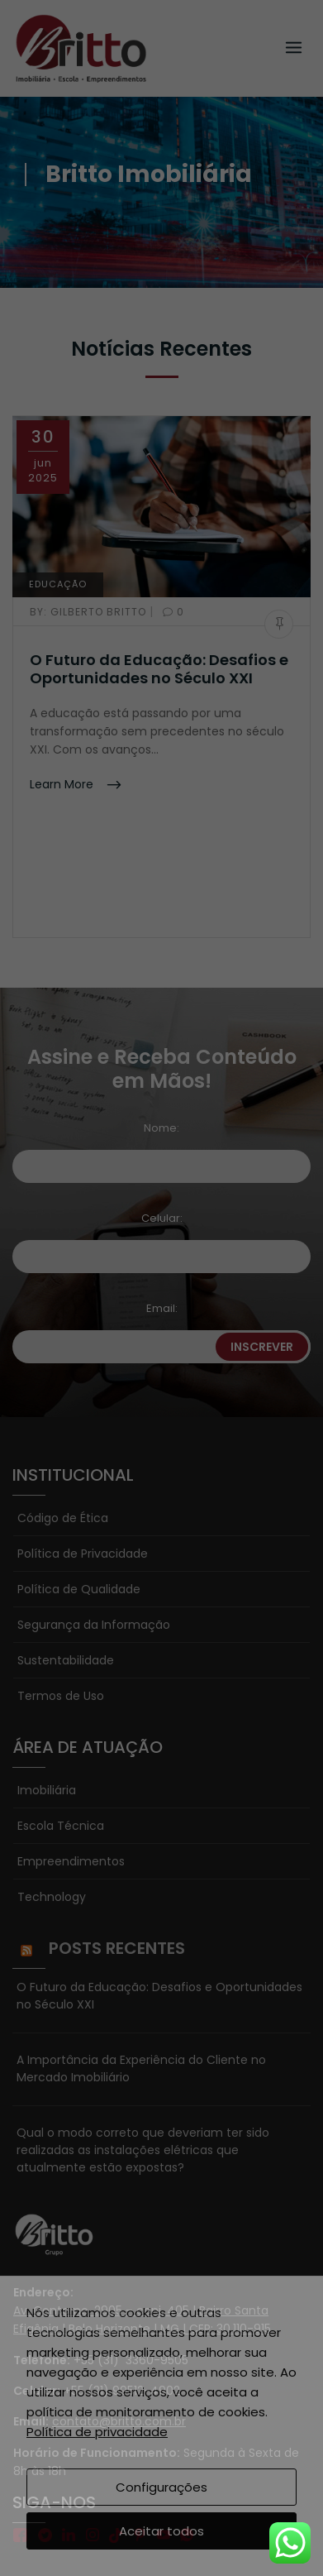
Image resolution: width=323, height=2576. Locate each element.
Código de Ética (62, 1401)
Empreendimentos (71, 1744)
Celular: (162, 1101)
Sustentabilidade (65, 1543)
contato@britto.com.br (119, 2304)
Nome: (161, 1011)
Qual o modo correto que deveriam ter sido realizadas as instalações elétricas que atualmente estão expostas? (143, 2033)
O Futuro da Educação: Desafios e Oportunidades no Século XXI (159, 668)
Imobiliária (46, 1673)
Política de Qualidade (78, 1472)
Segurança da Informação (93, 1508)
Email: (162, 1191)
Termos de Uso (60, 1579)
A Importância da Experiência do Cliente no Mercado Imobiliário (141, 1952)
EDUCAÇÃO (58, 584)
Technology (51, 1780)
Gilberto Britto (90, 612)
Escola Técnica (60, 1709)
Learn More (63, 784)
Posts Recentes (117, 1831)
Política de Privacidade (82, 1437)
